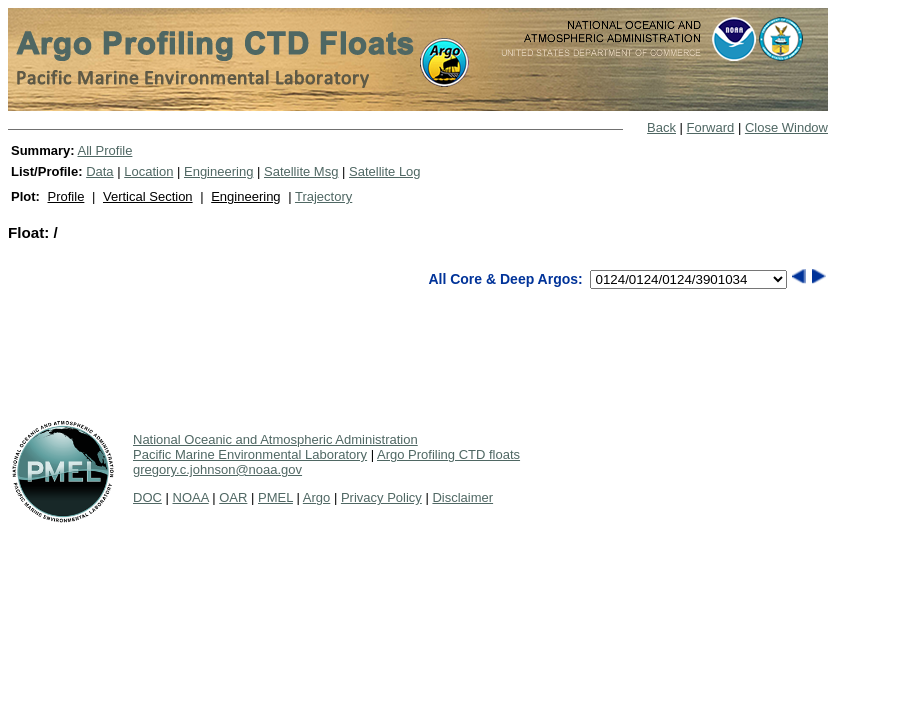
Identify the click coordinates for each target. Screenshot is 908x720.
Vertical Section (148, 196)
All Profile (104, 150)
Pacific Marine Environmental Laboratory (250, 454)
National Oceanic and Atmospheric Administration (275, 439)
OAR (233, 497)
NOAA (191, 497)
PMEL (275, 497)
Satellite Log (385, 171)
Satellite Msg (301, 171)
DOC (147, 497)
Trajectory (323, 196)
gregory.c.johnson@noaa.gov (217, 469)
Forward (711, 127)
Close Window (786, 127)
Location (148, 171)
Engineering (218, 171)
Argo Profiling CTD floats (448, 454)
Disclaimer (462, 497)
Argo (316, 497)
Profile (66, 196)
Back (661, 127)
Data (99, 171)
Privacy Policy (381, 497)
